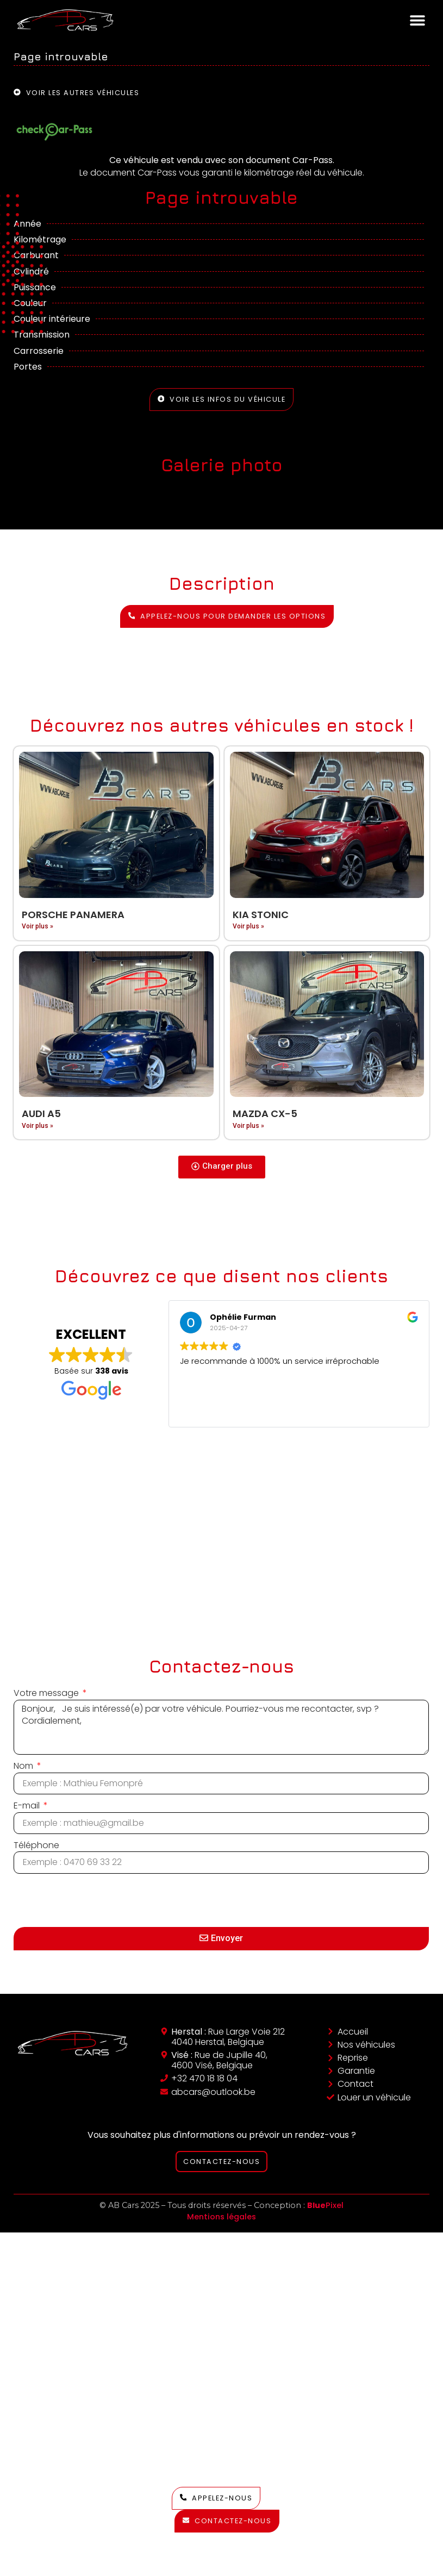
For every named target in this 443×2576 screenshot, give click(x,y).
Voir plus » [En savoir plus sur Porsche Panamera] (37, 926)
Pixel (325, 2205)
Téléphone (36, 1845)
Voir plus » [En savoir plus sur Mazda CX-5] (248, 1126)
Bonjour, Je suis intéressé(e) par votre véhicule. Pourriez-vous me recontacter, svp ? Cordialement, (221, 1727)
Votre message (47, 1693)
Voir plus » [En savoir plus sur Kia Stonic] (248, 926)
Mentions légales (221, 2216)
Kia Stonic (261, 914)
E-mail (28, 1806)
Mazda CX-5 (265, 1113)
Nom (24, 1766)
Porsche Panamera (73, 914)
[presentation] (96, 1900)
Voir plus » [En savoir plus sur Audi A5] (37, 1126)
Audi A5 (41, 1113)
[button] (417, 20)
